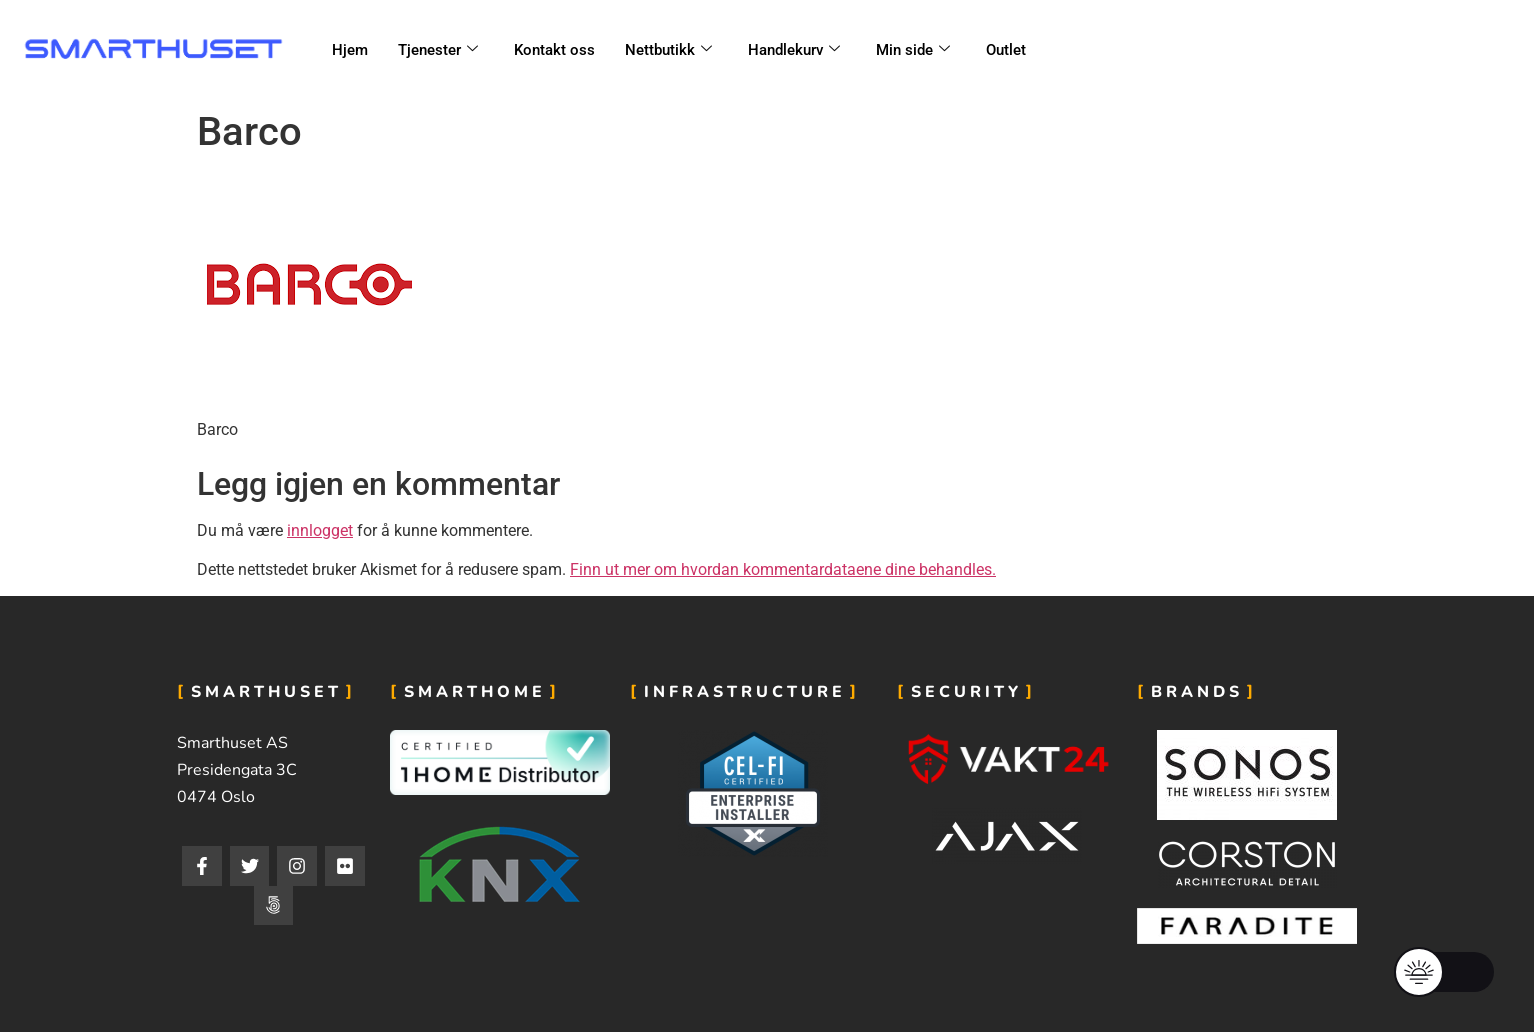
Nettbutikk (668, 50)
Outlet (1006, 50)
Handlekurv (794, 50)
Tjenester (438, 50)
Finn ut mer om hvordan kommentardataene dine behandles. (783, 569)
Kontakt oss (554, 50)
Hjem (350, 50)
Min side (913, 50)
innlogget (320, 530)
